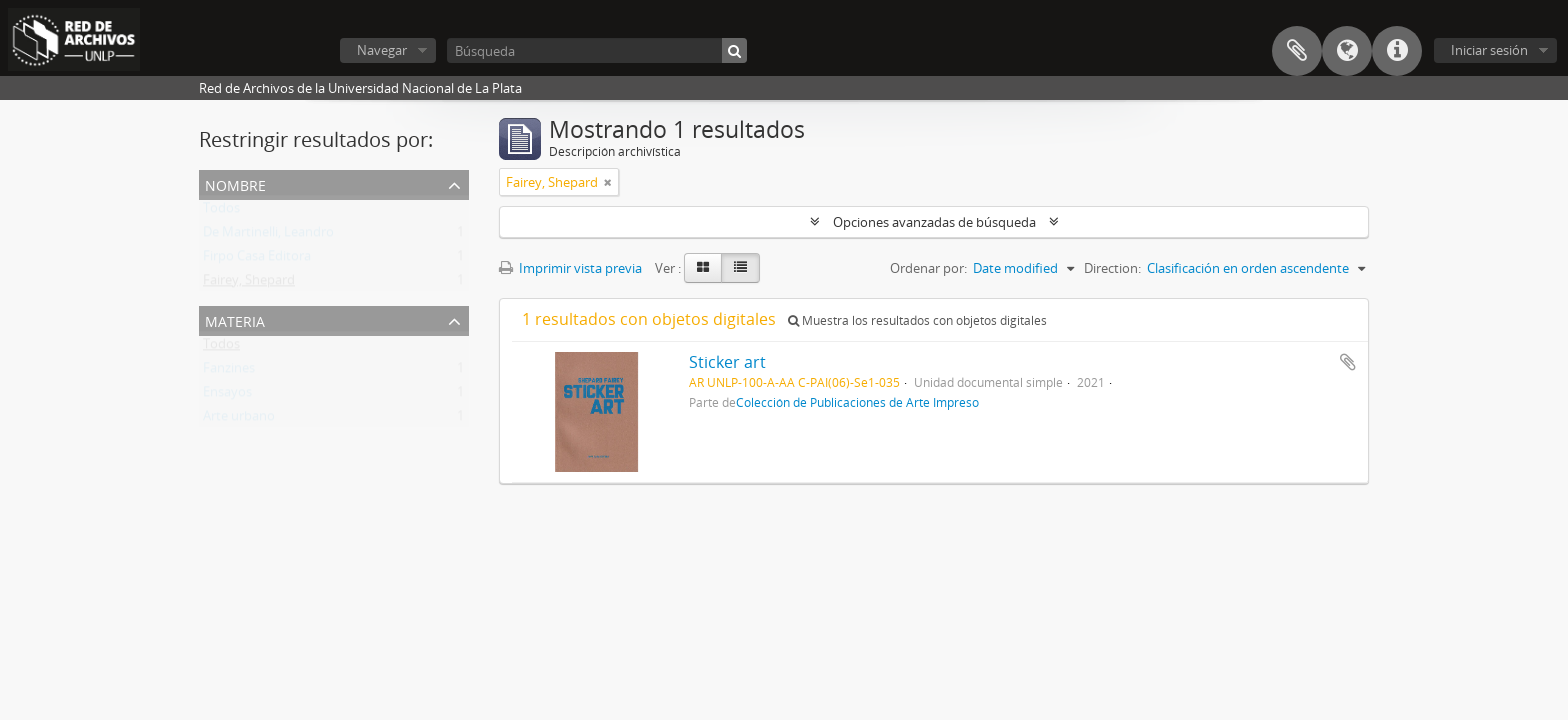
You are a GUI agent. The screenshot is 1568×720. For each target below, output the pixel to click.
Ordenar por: (928, 268)
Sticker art (727, 362)
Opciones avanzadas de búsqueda (934, 222)
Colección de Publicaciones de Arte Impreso (857, 402)
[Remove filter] (608, 182)
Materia (235, 319)
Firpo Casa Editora (257, 260)
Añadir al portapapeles (1348, 362)
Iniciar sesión (1489, 50)
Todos (221, 212)
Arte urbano (239, 420)
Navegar (382, 50)
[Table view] (740, 268)
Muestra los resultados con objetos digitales (917, 320)
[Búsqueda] (597, 50)
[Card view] (703, 268)
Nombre (235, 183)
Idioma (1347, 51)
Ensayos (227, 396)
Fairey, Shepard (249, 284)
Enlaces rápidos (1397, 51)
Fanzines (229, 372)
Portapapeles (1297, 51)
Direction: (1112, 268)
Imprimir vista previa (570, 268)
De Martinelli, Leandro (268, 236)
